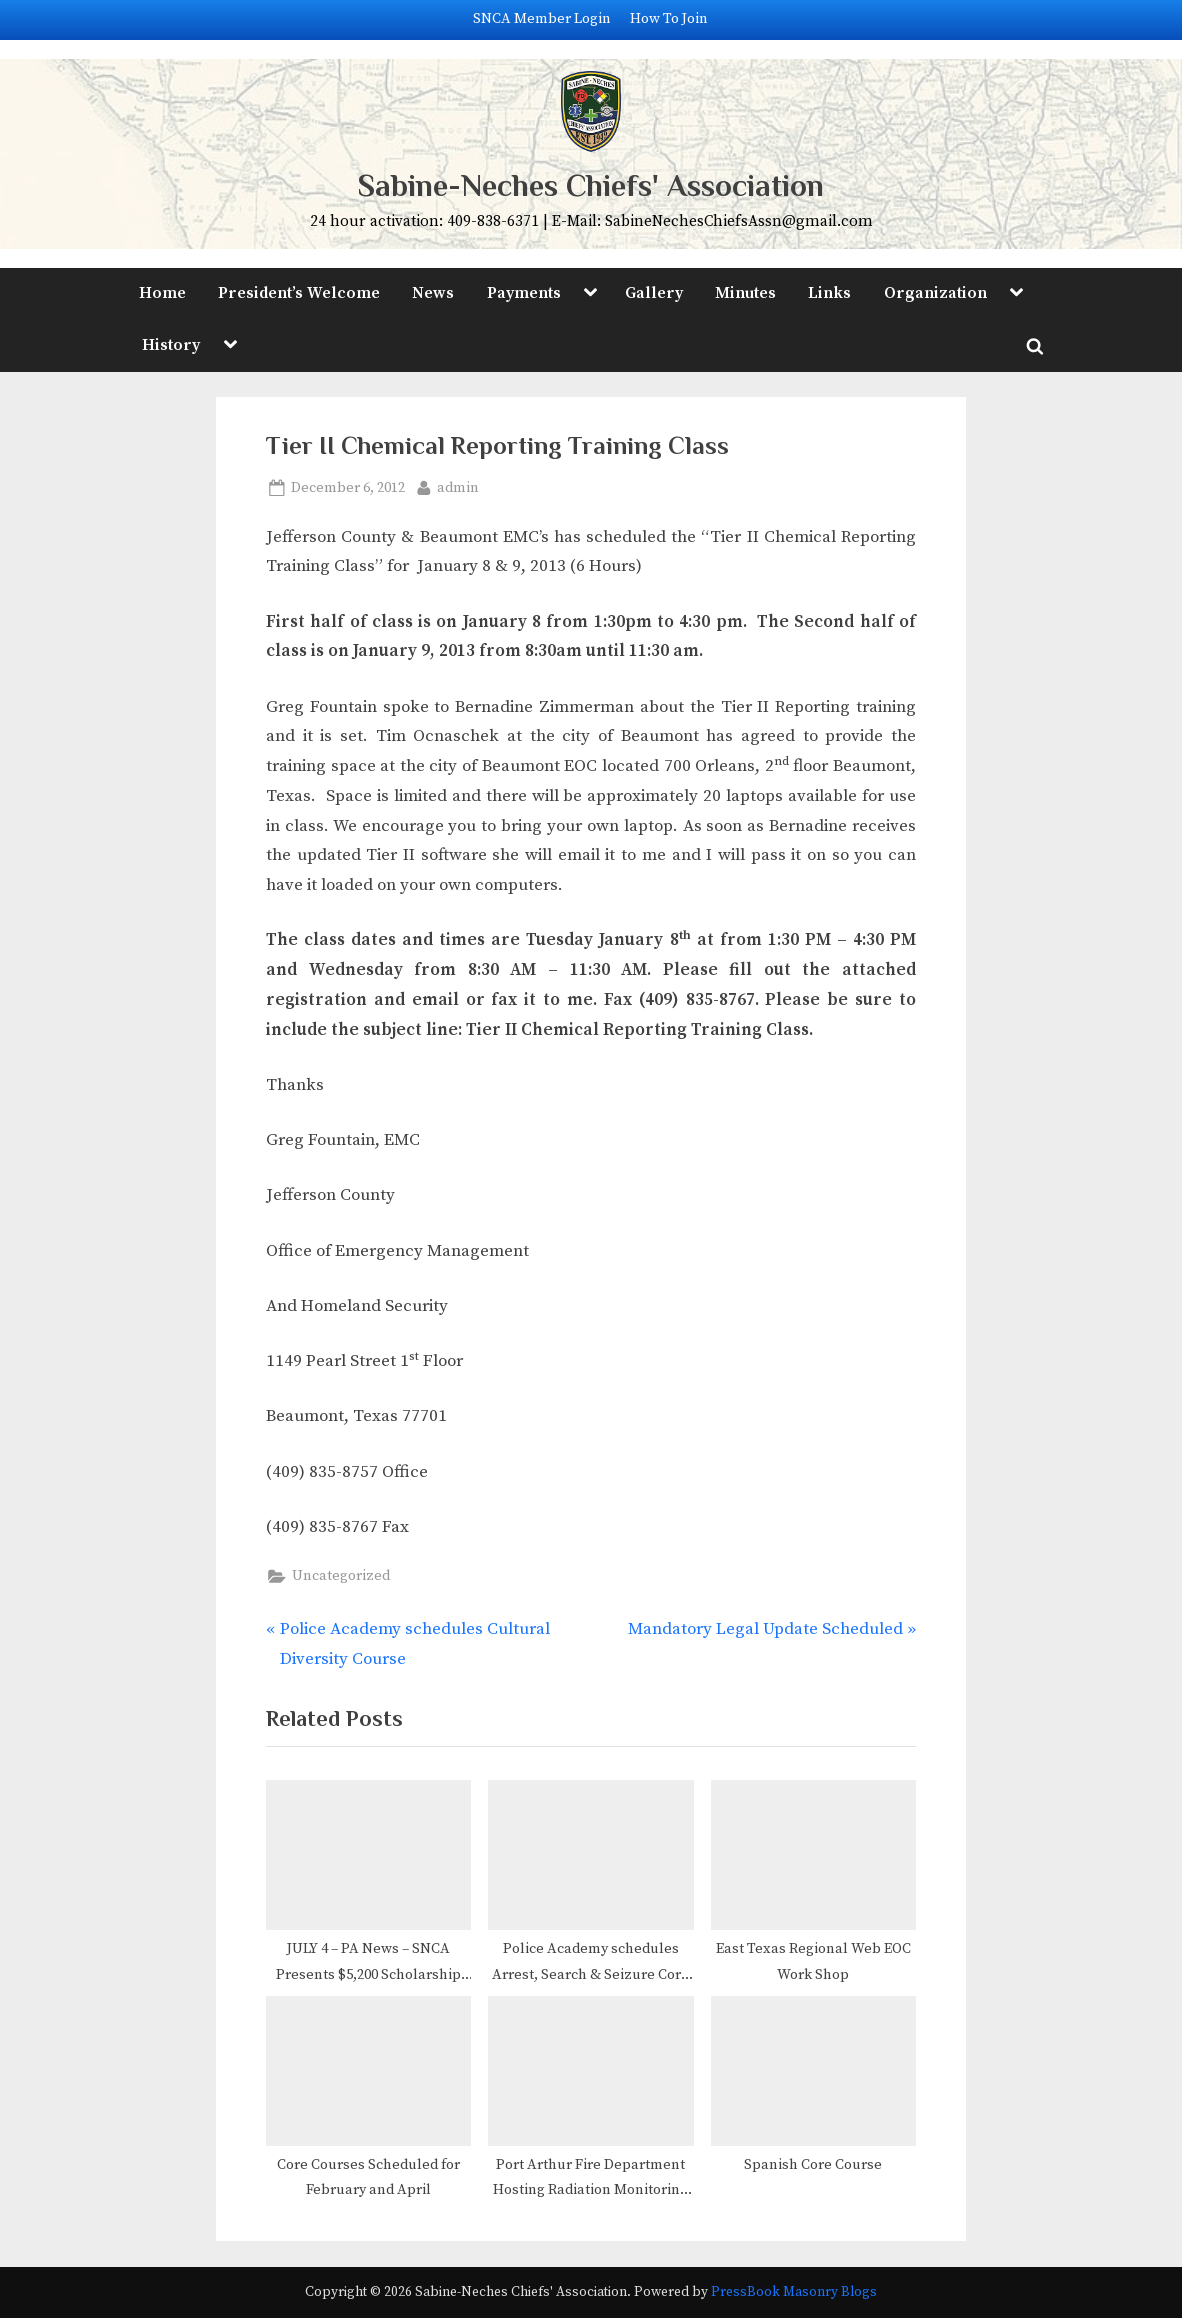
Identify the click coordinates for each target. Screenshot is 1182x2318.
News (433, 293)
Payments (524, 293)
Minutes (745, 293)
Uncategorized (341, 1576)
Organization (935, 293)
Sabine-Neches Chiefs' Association (591, 185)
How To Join (669, 19)
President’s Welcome (299, 293)
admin (458, 486)
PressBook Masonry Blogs (794, 2292)
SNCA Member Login (542, 19)
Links (829, 293)
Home (162, 293)
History (171, 345)
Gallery (654, 293)
